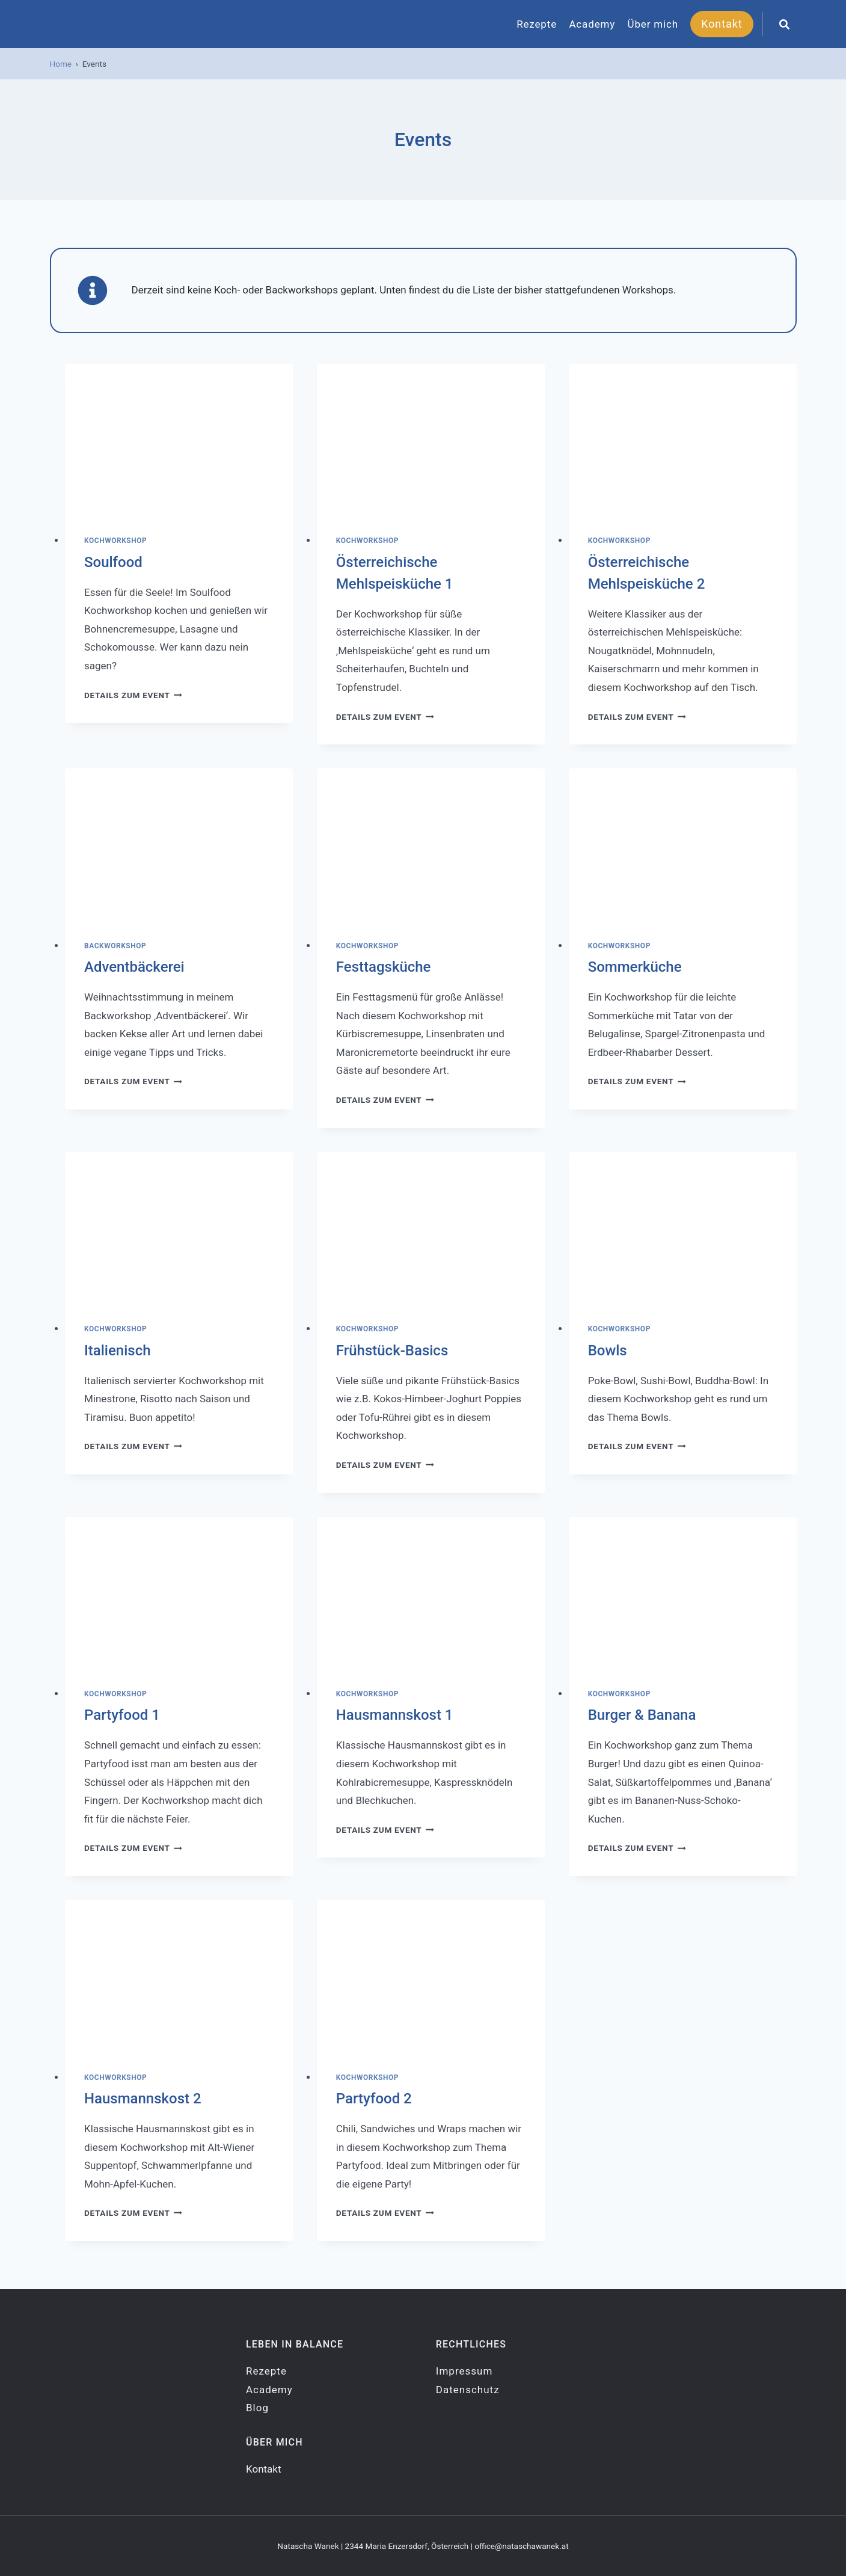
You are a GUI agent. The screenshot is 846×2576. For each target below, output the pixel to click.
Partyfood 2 (374, 2098)
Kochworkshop (115, 540)
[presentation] (179, 440)
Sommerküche (635, 966)
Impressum (464, 2371)
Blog (257, 2408)
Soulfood (113, 562)
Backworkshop (115, 946)
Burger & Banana (642, 1715)
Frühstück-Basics (392, 1350)
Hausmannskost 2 (142, 2098)
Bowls (607, 1350)
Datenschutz (468, 2390)
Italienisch (117, 1350)
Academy (592, 24)
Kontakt (721, 23)
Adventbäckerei (134, 966)
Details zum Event (133, 695)
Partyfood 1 (122, 1715)
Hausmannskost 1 (394, 1715)
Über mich (653, 24)
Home (61, 64)
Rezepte (536, 24)
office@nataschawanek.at (521, 2546)
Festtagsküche (383, 966)
